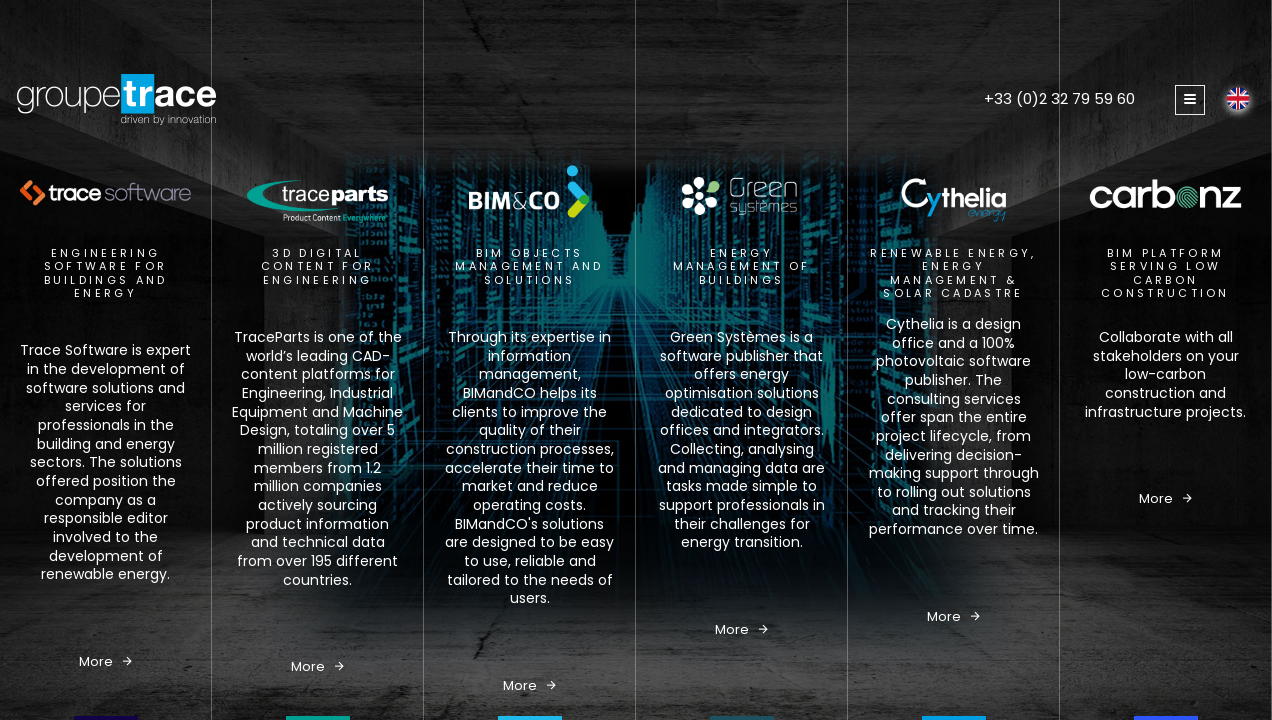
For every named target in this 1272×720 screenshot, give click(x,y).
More (105, 661)
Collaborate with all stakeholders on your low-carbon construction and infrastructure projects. (1165, 374)
